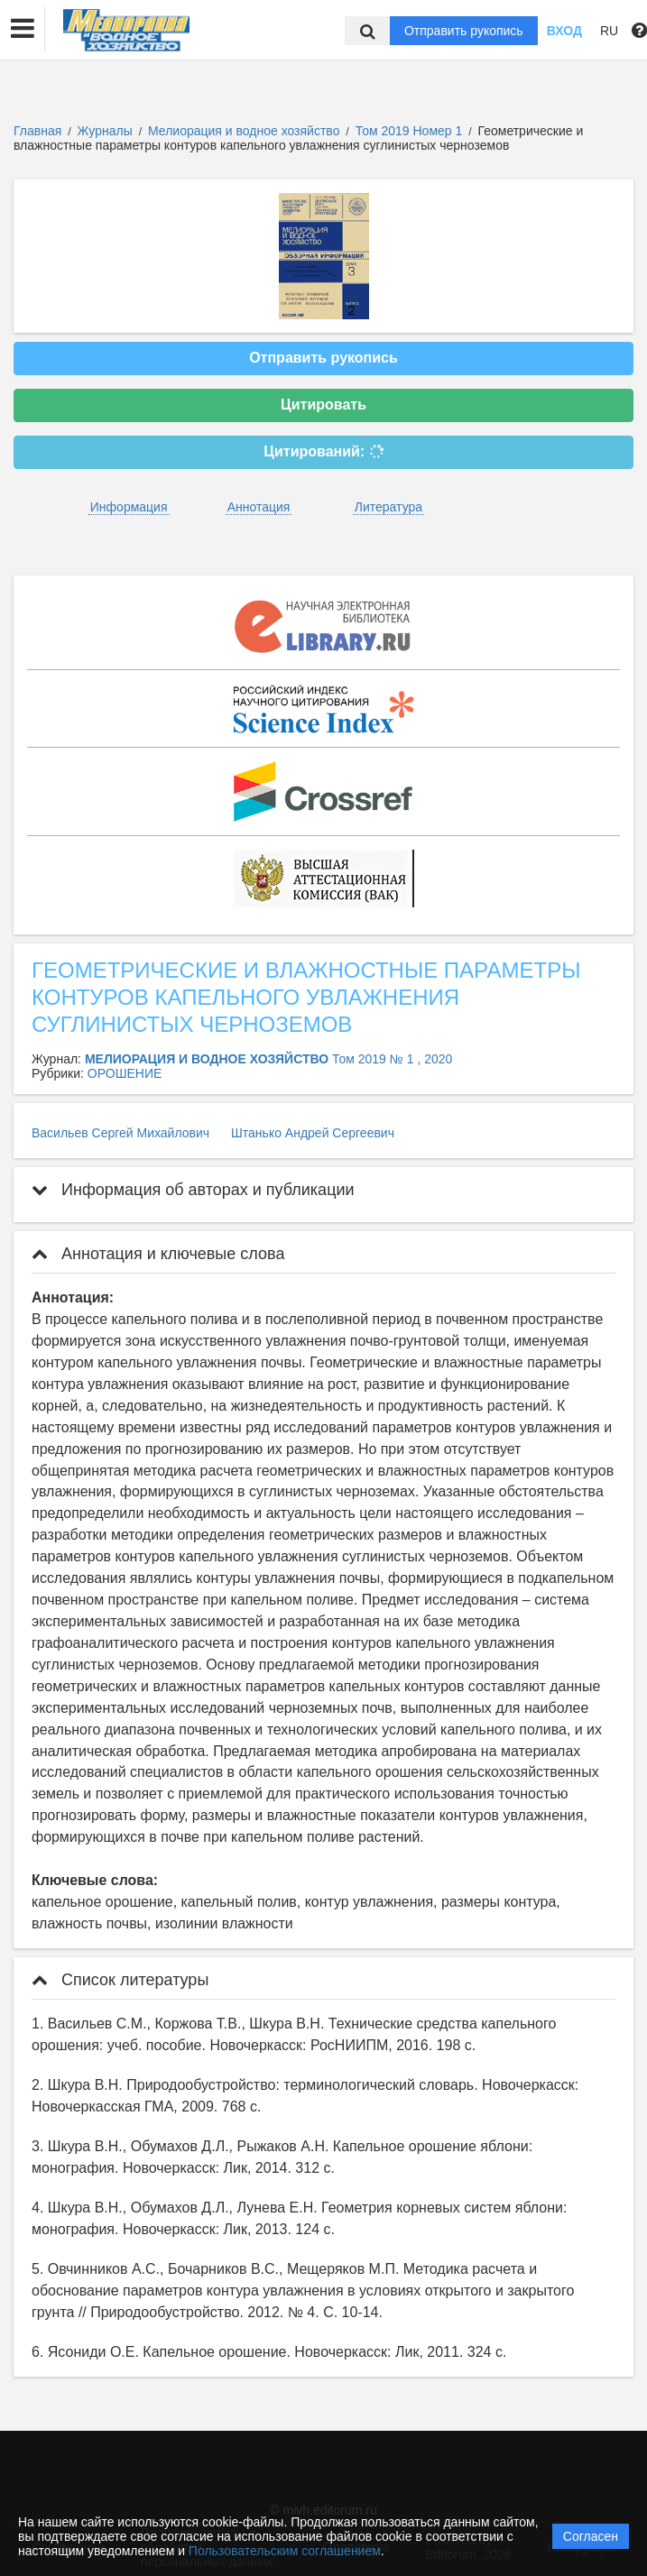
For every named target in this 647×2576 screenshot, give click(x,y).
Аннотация (259, 507)
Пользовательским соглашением (285, 2551)
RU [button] (609, 30)
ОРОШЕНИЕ (125, 1073)
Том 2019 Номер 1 (411, 131)
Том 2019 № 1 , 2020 (392, 1059)
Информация (129, 507)
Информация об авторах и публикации (193, 1190)
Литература (388, 507)
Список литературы (120, 1980)
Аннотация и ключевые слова (158, 1254)
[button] (22, 28)
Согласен (590, 2536)
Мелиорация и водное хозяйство (245, 131)
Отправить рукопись (463, 30)
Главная (37, 131)
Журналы (105, 131)
